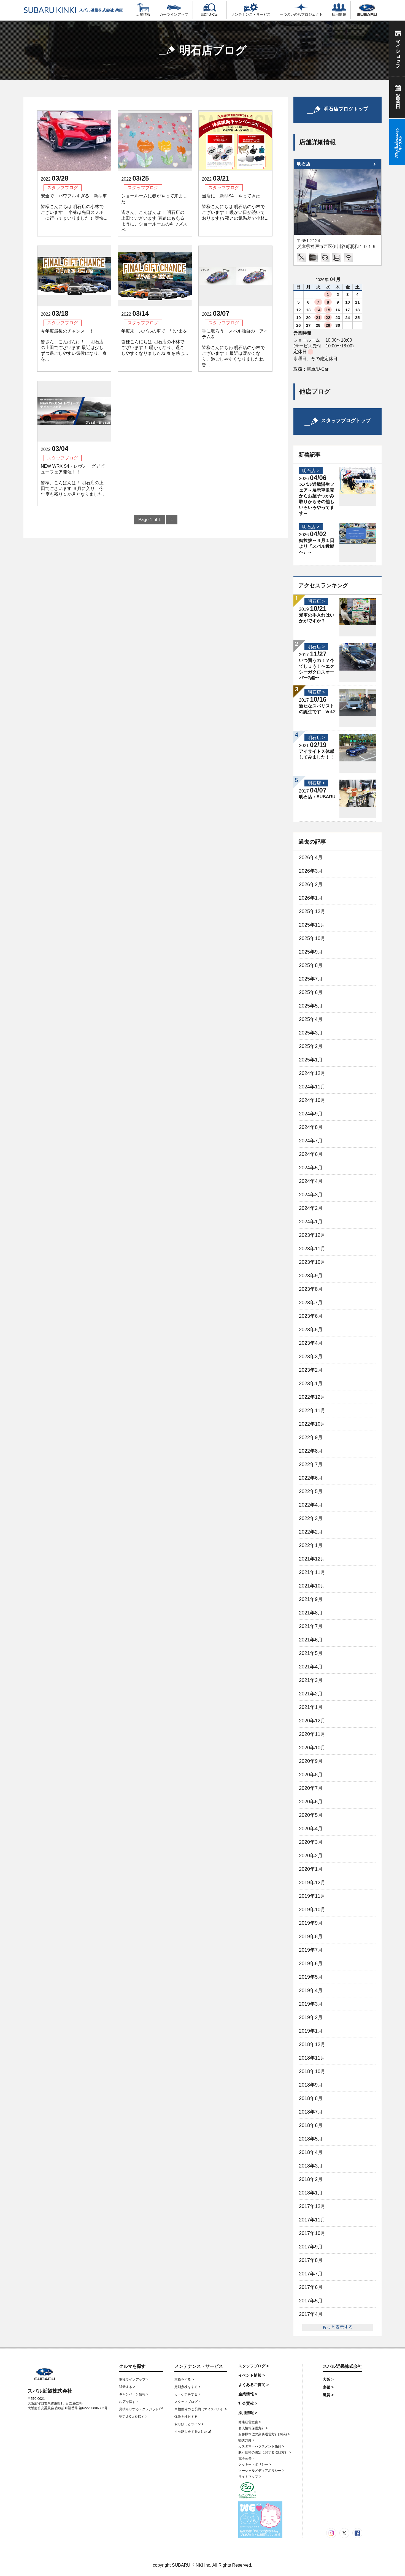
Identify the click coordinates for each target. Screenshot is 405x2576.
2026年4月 (311, 857)
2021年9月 (311, 1599)
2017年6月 (311, 2287)
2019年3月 (311, 2004)
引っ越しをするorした (192, 2431)
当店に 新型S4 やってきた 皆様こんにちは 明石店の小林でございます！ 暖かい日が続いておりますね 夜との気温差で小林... (235, 207)
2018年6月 (311, 2125)
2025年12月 (312, 911)
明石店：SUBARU (317, 796)
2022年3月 (311, 1518)
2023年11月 (312, 1248)
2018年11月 (312, 2058)
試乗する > (127, 2387)
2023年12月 (312, 1235)
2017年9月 (311, 2247)
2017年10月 (312, 2233)
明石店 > (310, 470)
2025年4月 (311, 1019)
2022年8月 (311, 1451)
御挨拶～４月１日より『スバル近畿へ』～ (316, 546)
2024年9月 (311, 1114)
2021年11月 (312, 1572)
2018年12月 (312, 2044)
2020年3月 (311, 1842)
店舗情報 (143, 10)
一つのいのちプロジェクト (301, 10)
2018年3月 (311, 2166)
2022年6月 (311, 1478)
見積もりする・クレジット (141, 2409)
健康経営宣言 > (249, 2422)
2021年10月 (312, 1586)
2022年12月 (312, 1397)
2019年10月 (312, 1909)
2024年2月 (311, 1208)
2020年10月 (312, 1747)
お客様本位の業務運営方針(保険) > (264, 2434)
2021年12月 (312, 1559)
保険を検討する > (187, 2417)
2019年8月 (311, 1936)
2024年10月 (312, 1100)
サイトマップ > (249, 2477)
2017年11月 (312, 2220)
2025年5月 (311, 1006)
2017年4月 (311, 2314)
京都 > (328, 2387)
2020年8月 (311, 1774)
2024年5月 (311, 1167)
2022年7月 (311, 1464)
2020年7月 (311, 1788)
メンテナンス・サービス (251, 10)
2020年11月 (312, 1734)
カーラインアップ (174, 10)
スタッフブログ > (187, 2402)
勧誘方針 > (246, 2440)
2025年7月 (311, 979)
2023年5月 (311, 1329)
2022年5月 (311, 1491)
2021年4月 (311, 1667)
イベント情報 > (251, 2375)
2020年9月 (311, 1761)
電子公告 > (246, 2458)
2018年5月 (311, 2139)
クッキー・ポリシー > (254, 2464)
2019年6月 (311, 1963)
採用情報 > (247, 2413)
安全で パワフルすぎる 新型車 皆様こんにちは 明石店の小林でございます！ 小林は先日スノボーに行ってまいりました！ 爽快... (74, 207)
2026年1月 (311, 898)
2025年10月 (312, 938)
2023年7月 (311, 1302)
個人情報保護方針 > (253, 2428)
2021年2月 (311, 1694)
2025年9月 (311, 952)
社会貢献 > (247, 2403)
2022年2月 (311, 1532)
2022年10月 (312, 1424)
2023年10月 (312, 1262)
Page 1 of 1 (149, 519)
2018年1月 (311, 2193)
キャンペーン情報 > (133, 2394)
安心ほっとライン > (189, 2424)
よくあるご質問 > (253, 2384)
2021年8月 (311, 1613)
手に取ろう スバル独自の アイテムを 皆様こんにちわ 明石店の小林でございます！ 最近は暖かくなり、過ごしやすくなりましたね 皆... (235, 348)
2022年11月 (312, 1410)
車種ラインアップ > (133, 2379)
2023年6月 (311, 1316)
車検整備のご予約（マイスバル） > (200, 2409)
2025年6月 (311, 992)
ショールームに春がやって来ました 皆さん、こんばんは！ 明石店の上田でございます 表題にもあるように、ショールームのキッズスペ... (154, 213)
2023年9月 (311, 1275)
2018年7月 (311, 2112)
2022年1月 (311, 1545)
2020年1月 (311, 1869)
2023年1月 (311, 1383)
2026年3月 (311, 871)
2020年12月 (312, 1720)
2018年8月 (311, 2098)
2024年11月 (312, 1087)
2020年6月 (311, 1801)
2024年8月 (311, 1127)
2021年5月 (311, 1653)
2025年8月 (311, 965)
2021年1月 (311, 1707)
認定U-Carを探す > (133, 2417)
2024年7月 (311, 1140)
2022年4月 (311, 1505)
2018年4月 (311, 2152)
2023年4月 (311, 1343)
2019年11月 (312, 1896)
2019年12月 (312, 1882)
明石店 (303, 164)
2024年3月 (311, 1194)
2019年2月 (311, 2017)
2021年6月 (311, 1640)
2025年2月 (311, 1046)
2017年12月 (312, 2206)
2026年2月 (311, 884)
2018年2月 (311, 2179)
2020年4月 (311, 1828)
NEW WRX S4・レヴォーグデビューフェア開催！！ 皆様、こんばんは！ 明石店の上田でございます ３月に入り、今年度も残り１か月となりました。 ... (74, 483)
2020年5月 (311, 1815)
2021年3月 (311, 1680)
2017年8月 (311, 2260)
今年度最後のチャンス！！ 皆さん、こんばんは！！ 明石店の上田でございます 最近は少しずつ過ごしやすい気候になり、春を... (74, 345)
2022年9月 (311, 1437)
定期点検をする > (187, 2387)
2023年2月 (311, 1370)
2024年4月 (311, 1181)
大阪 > (328, 2379)
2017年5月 (311, 2300)
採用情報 (339, 10)
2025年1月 (311, 1060)
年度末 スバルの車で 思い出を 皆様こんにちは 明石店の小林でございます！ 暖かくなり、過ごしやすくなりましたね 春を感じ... (154, 342)
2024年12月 (312, 1073)
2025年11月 (312, 925)
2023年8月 (311, 1289)
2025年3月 (311, 1033)
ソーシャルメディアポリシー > (261, 2470)
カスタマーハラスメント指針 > (261, 2446)
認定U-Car (209, 10)
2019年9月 (311, 1923)
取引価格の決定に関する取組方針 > (264, 2452)
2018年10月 (312, 2071)
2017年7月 (311, 2274)
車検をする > (184, 2379)
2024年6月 (311, 1154)
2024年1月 (311, 1221)
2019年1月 (311, 2031)
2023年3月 (311, 1356)
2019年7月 (311, 1950)
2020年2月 (311, 1855)
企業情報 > (247, 2394)
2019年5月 (311, 1977)
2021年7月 (311, 1626)
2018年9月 (311, 2085)
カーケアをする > (187, 2394)
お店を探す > (128, 2402)
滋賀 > (328, 2395)
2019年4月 (311, 1990)
